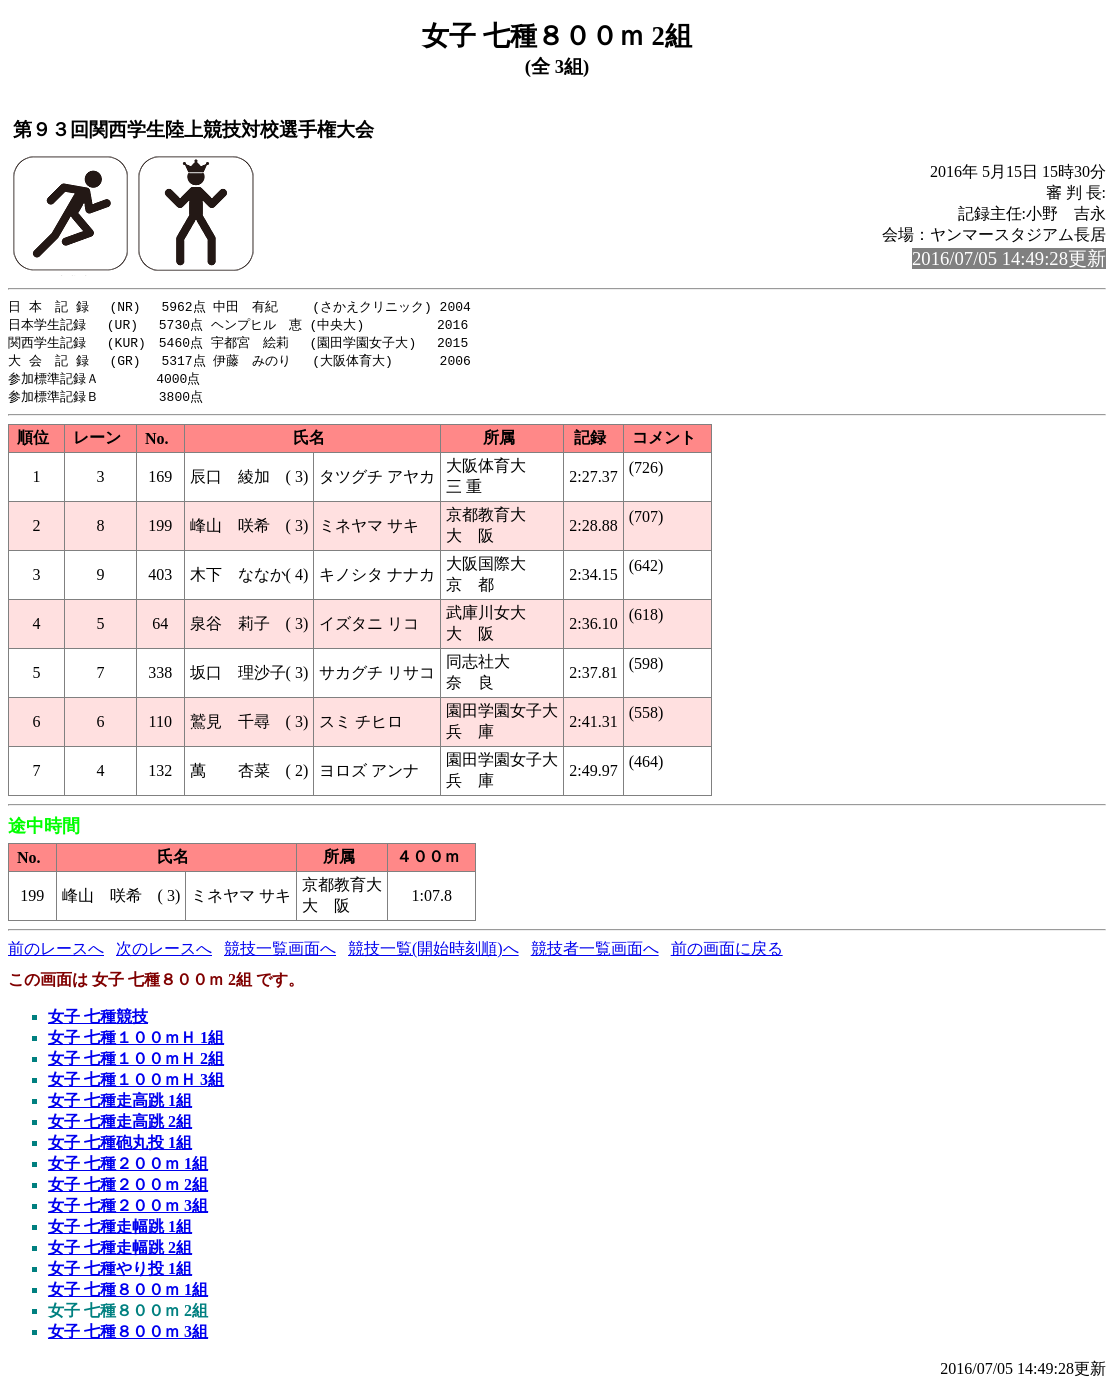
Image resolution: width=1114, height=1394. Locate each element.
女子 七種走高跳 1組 (120, 1106)
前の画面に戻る (727, 954)
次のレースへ (164, 954)
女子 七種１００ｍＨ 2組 (136, 1064)
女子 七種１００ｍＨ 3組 (136, 1085)
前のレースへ (56, 954)
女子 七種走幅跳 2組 (120, 1253)
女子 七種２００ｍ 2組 (128, 1190)
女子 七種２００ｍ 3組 (128, 1211)
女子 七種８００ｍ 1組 (128, 1295)
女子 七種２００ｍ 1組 (128, 1169)
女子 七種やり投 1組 (120, 1274)
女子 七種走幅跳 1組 (120, 1232)
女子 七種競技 (98, 1022)
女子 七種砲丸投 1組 (120, 1148)
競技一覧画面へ (280, 954)
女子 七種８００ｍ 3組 (128, 1337)
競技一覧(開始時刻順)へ (433, 954)
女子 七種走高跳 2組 (120, 1127)
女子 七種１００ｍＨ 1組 (136, 1043)
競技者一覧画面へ (595, 954)
